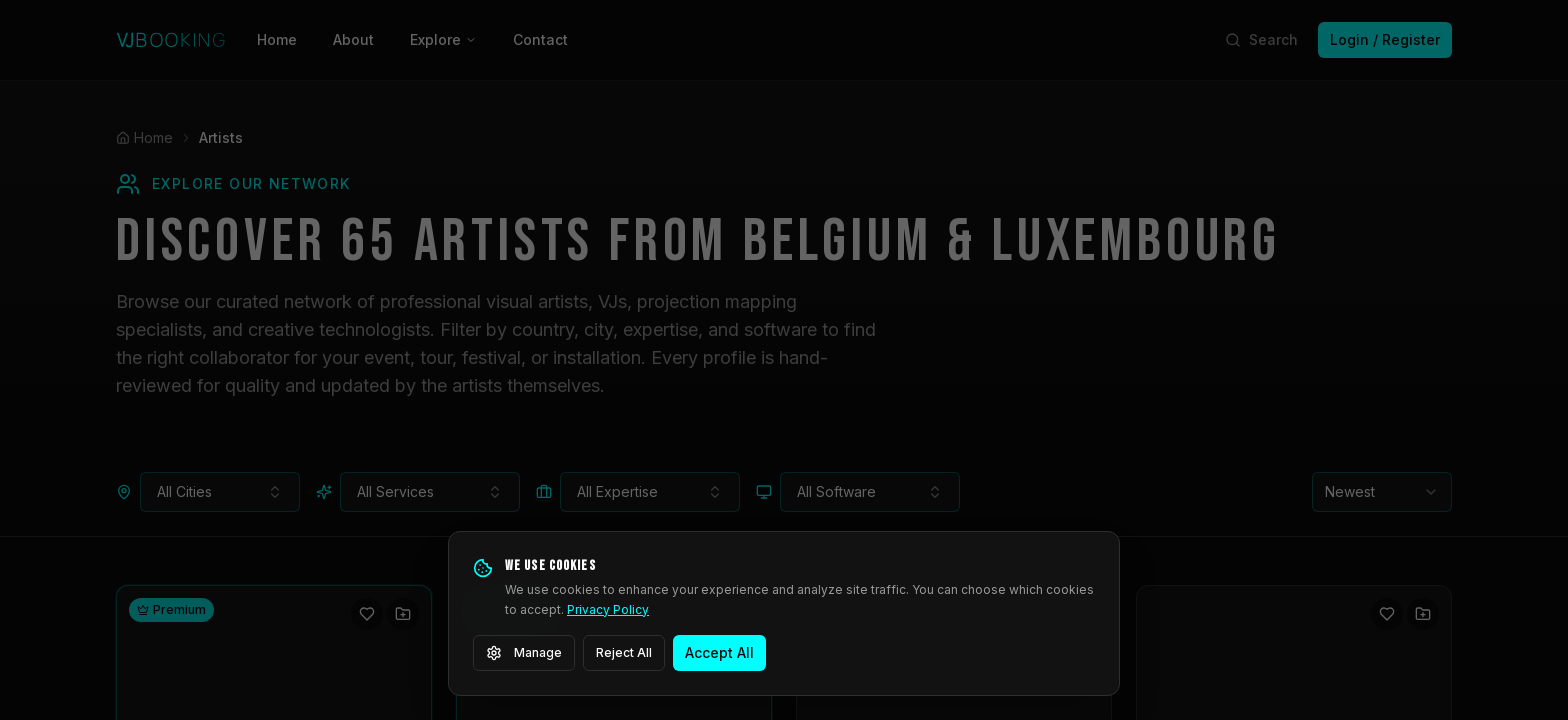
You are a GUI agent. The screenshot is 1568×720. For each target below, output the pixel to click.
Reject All (624, 652)
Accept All (719, 652)
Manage (524, 653)
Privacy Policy (608, 609)
